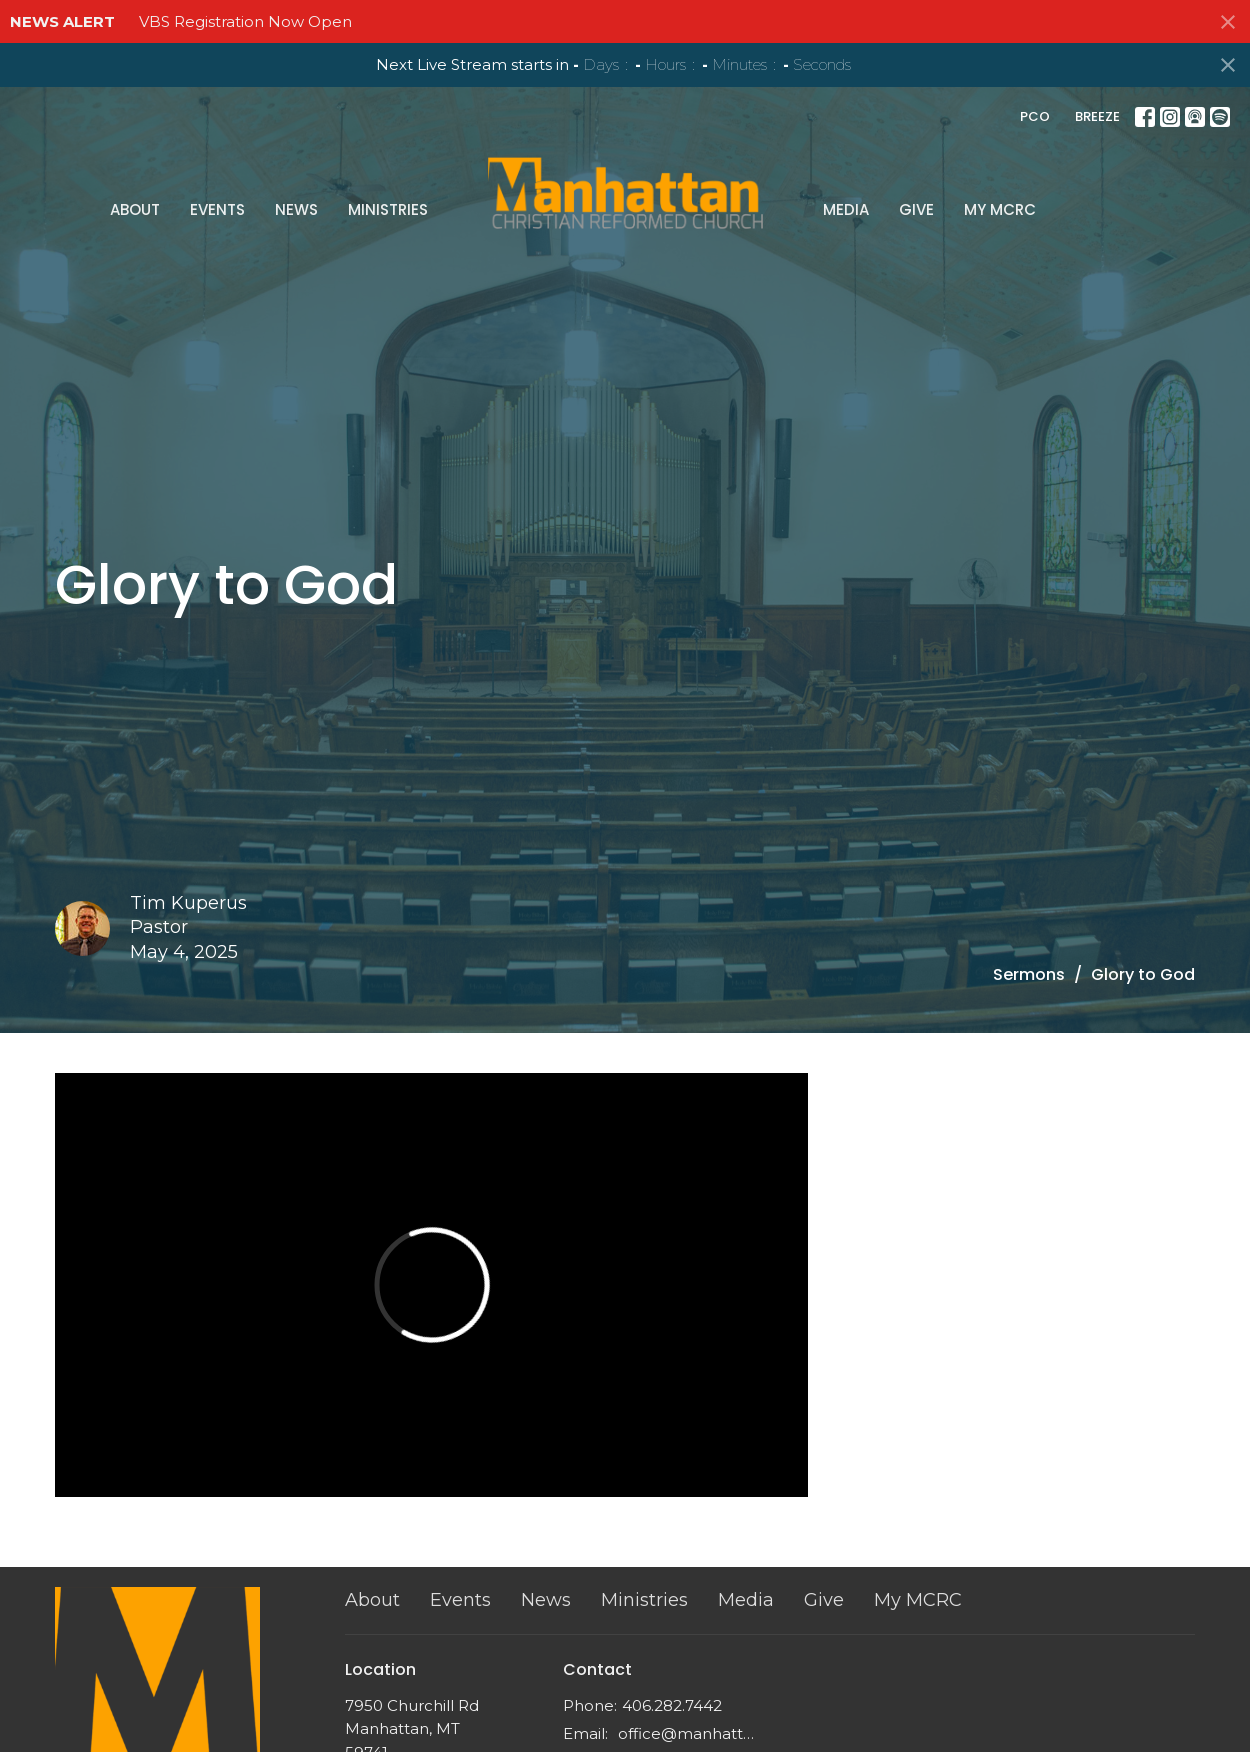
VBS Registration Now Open (245, 21)
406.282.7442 (672, 1705)
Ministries (525, 175)
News (433, 175)
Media (708, 175)
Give (778, 175)
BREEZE (1097, 116)
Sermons (1029, 974)
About (272, 175)
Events (354, 175)
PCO (1035, 116)
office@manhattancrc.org (689, 1733)
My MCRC (862, 175)
